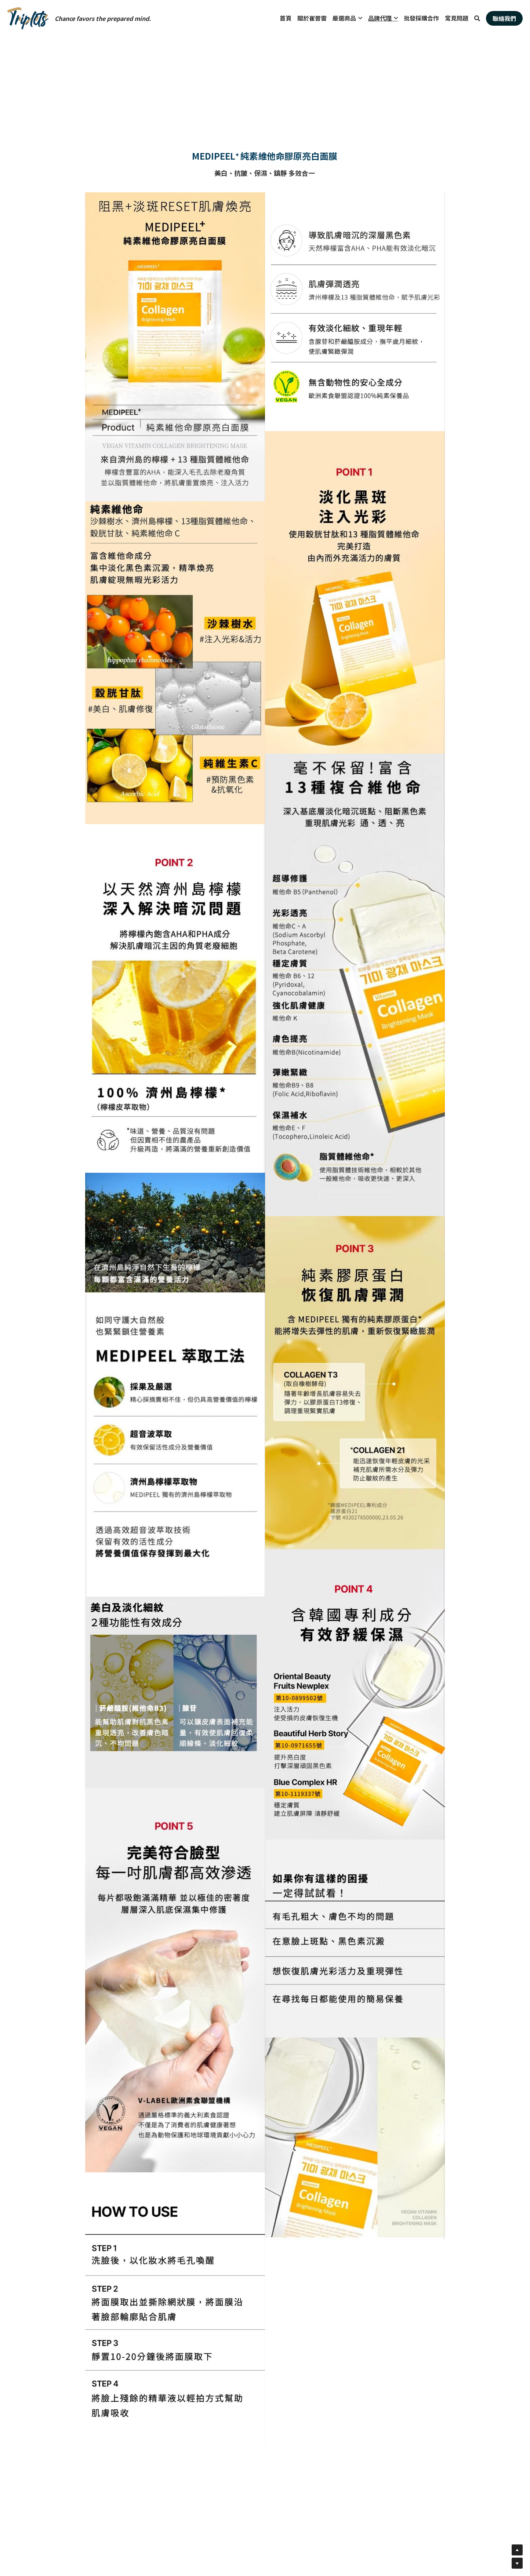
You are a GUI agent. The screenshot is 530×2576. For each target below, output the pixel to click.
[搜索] (477, 18)
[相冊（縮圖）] (175, 346)
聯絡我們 (504, 18)
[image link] (28, 18)
